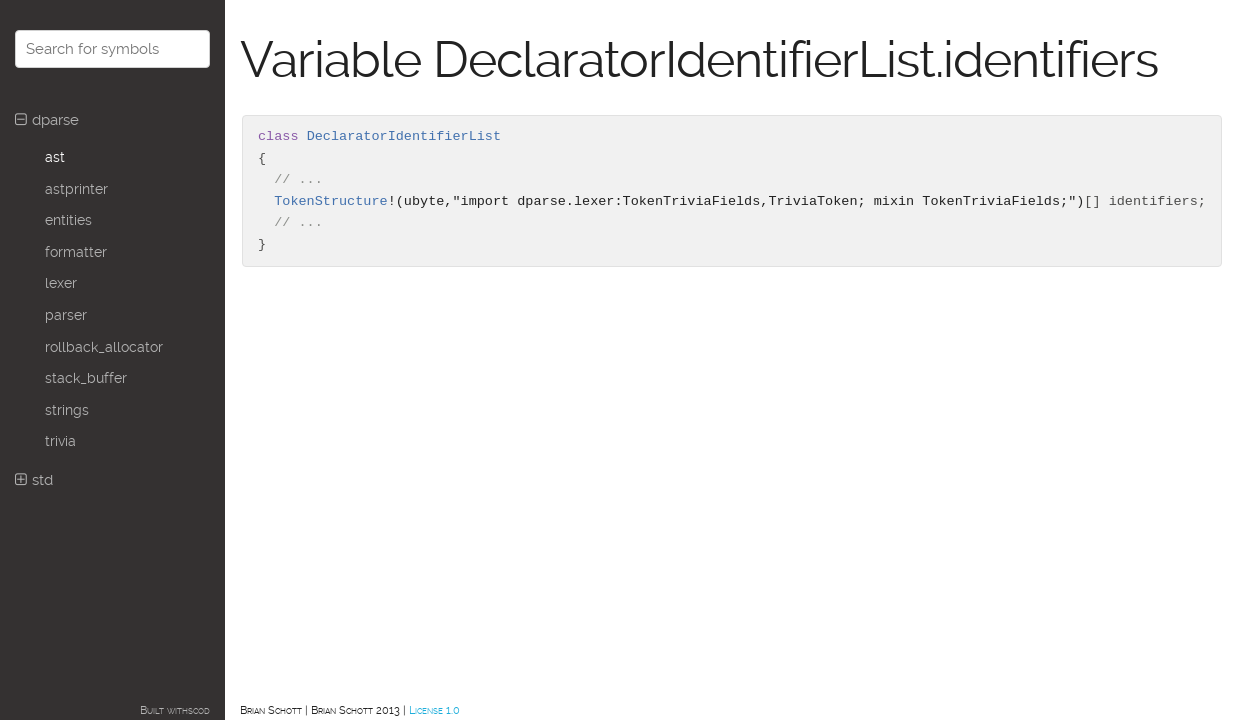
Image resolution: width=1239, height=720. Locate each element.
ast (55, 157)
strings (67, 410)
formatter (76, 252)
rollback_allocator (104, 347)
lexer (61, 283)
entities (68, 220)
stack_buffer (86, 378)
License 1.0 (434, 710)
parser (66, 315)
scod (199, 710)
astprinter (76, 189)
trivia (60, 441)
